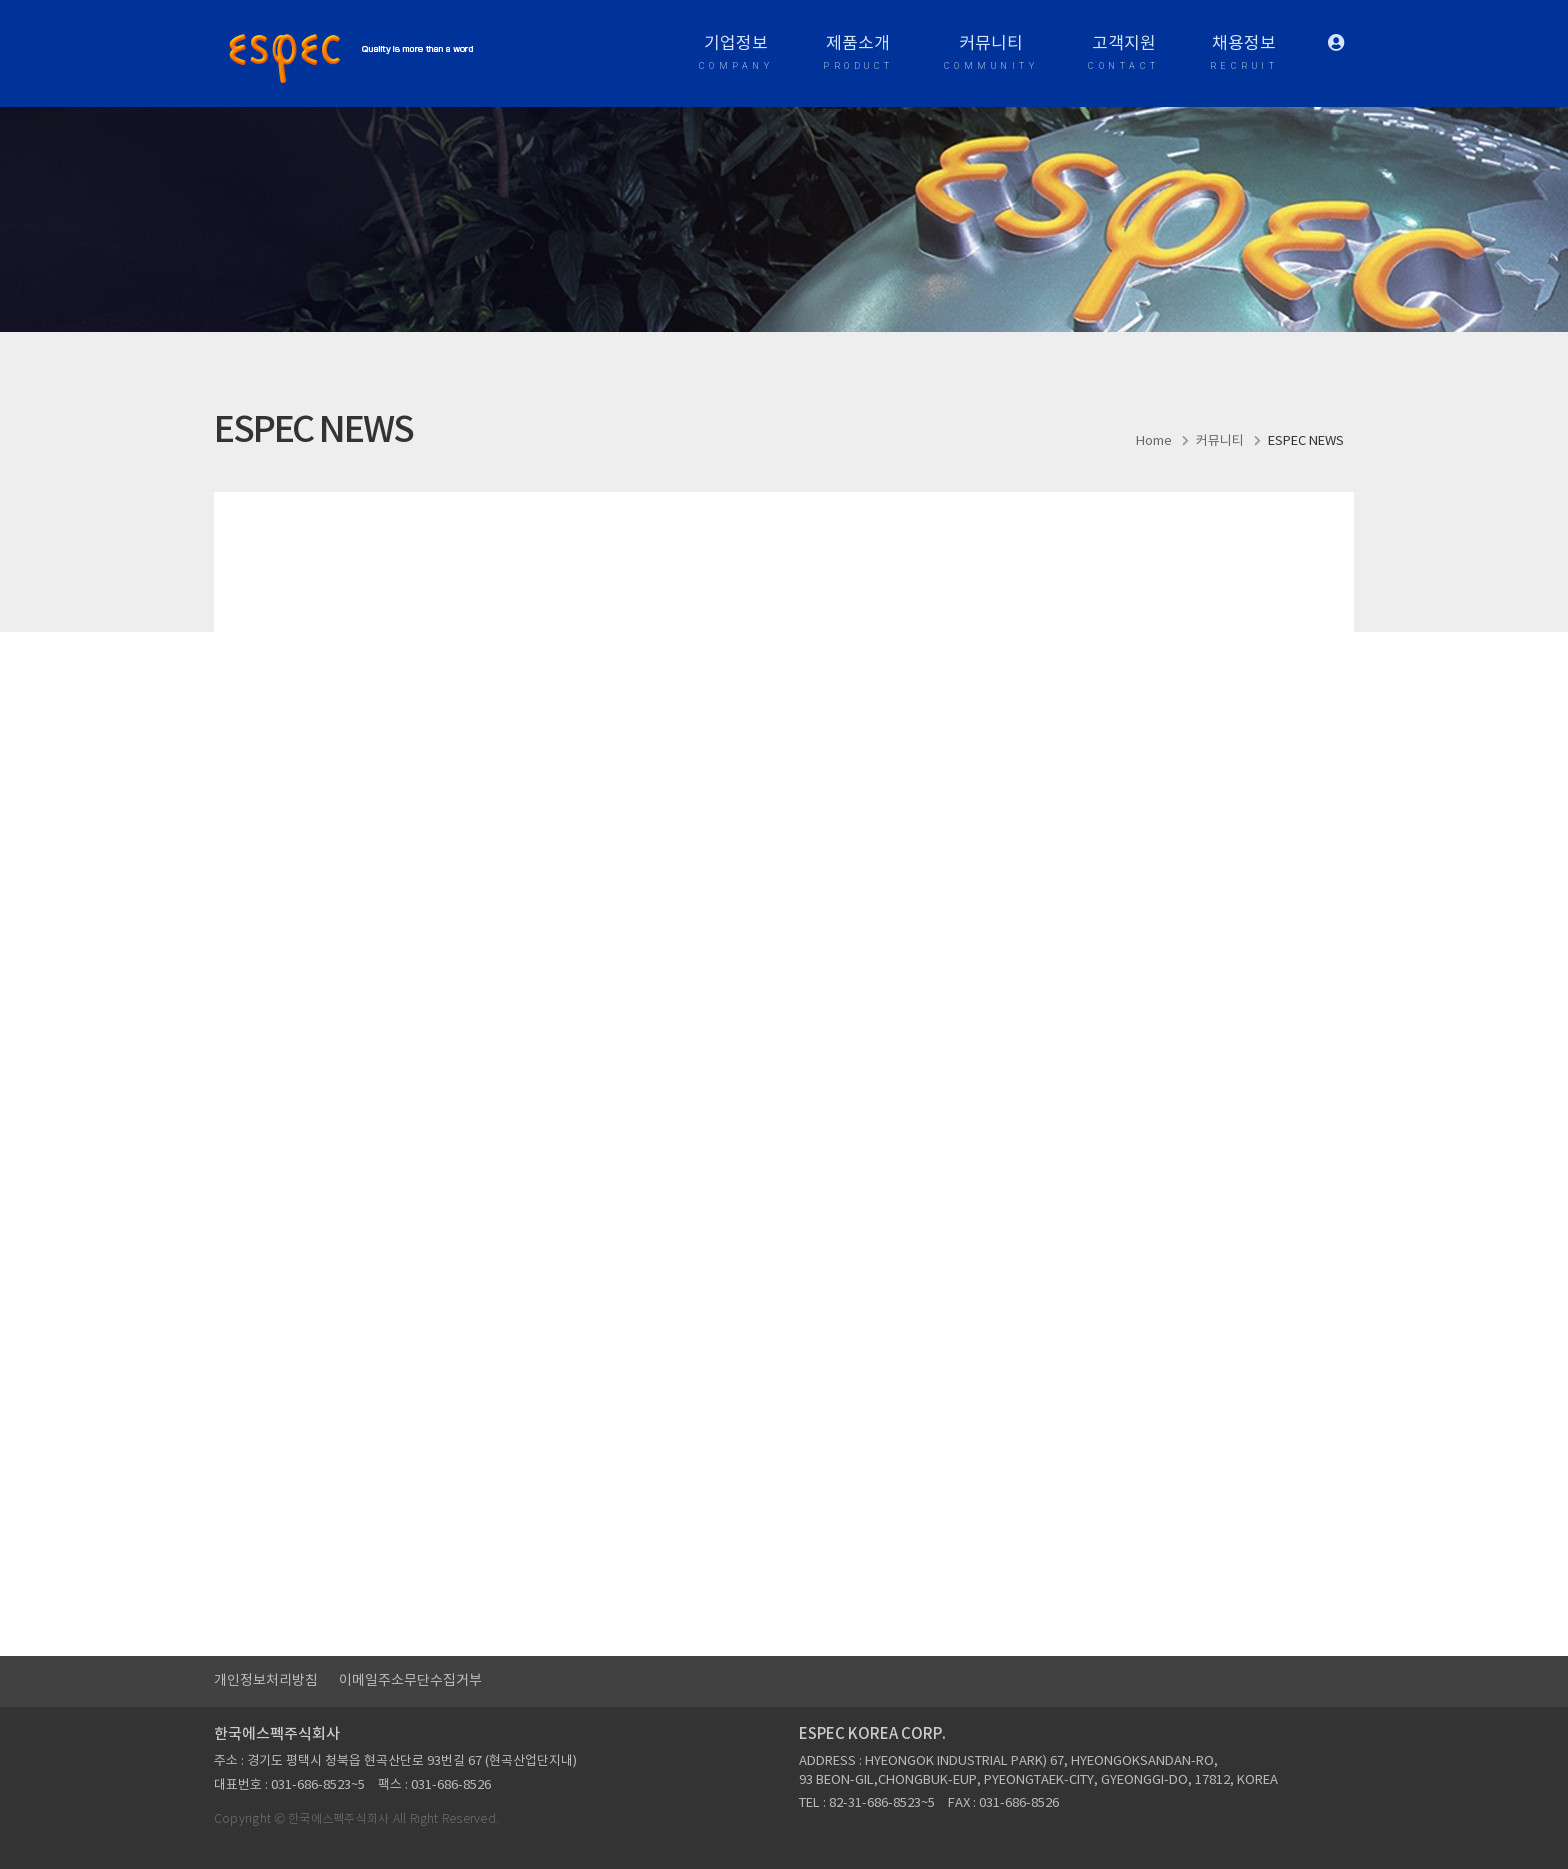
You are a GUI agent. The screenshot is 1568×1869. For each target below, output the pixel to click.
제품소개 (858, 55)
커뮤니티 (991, 55)
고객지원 (1124, 55)
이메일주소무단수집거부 (410, 1681)
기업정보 (736, 55)
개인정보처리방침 (266, 1681)
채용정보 (1244, 55)
